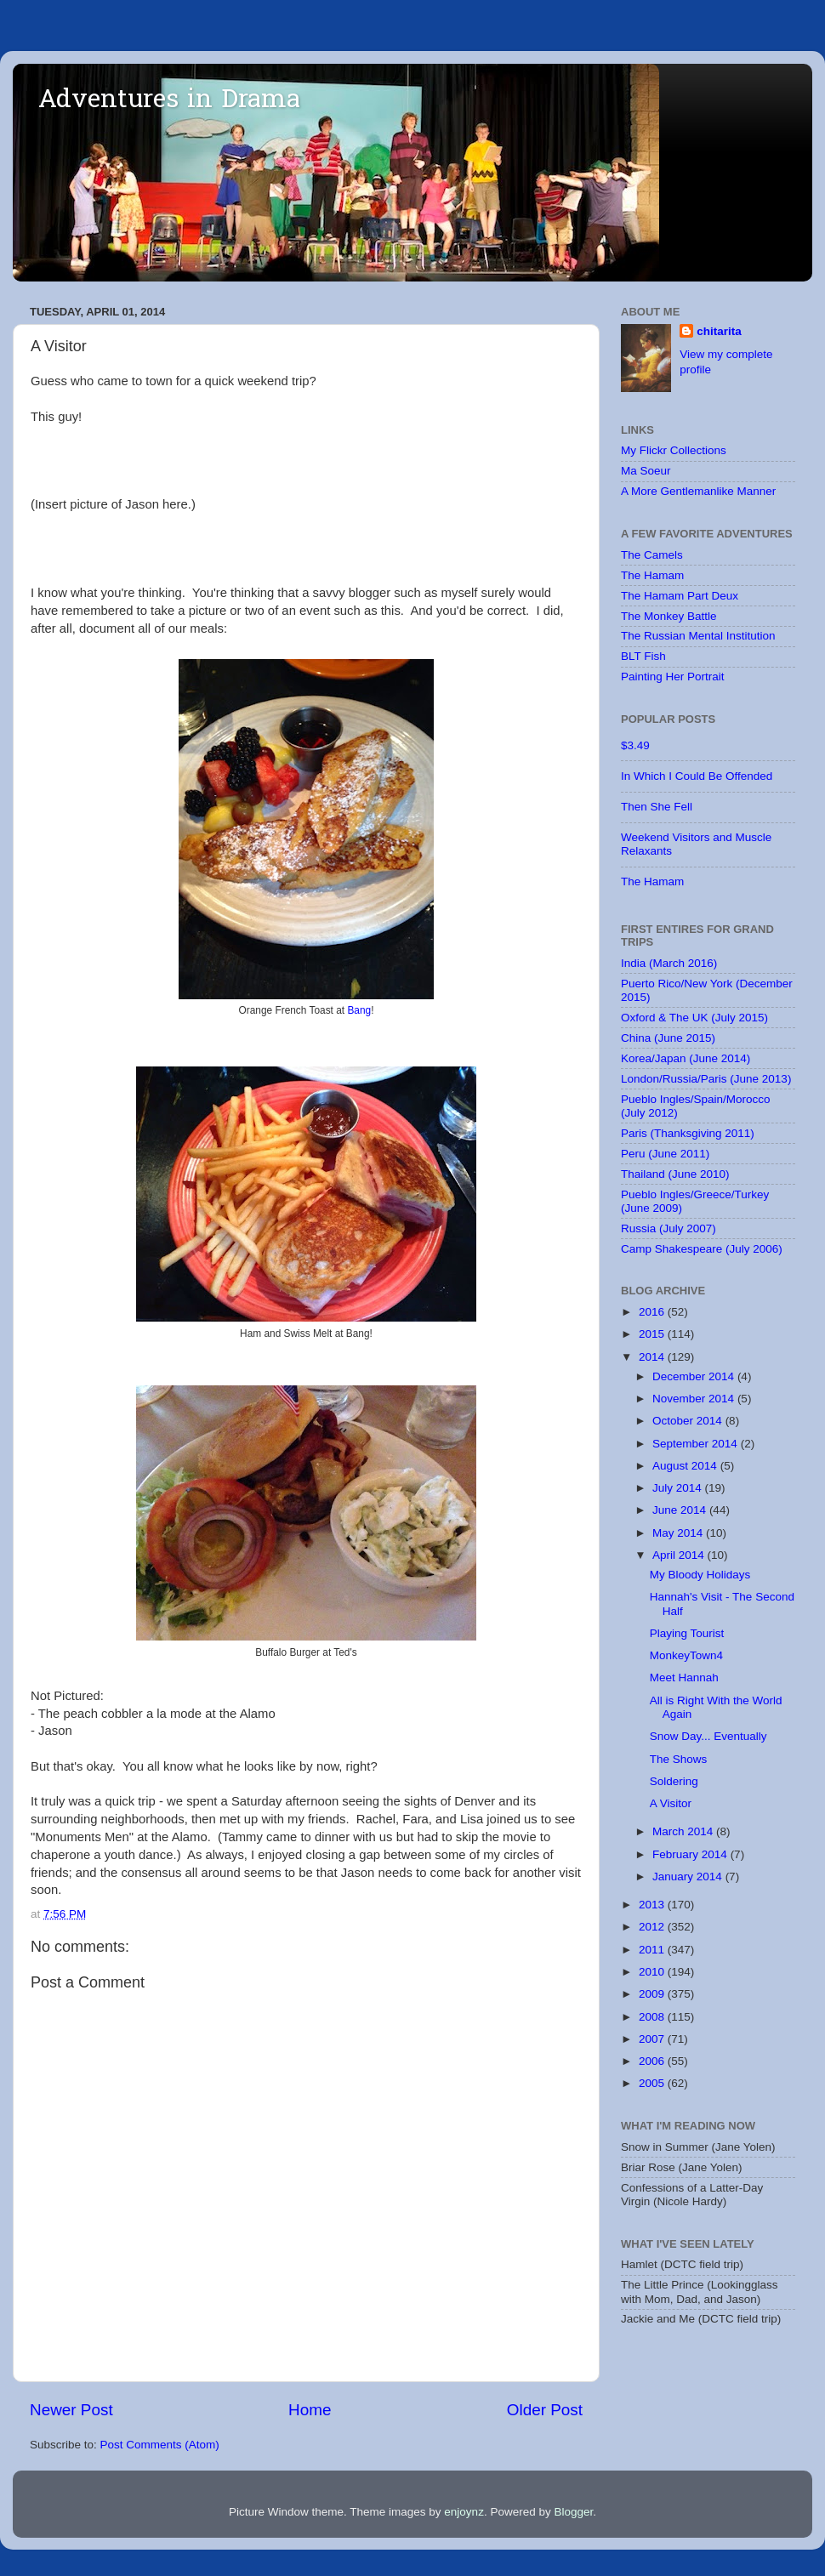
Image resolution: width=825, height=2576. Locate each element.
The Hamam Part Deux (679, 595)
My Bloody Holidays (700, 1574)
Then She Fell (656, 806)
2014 (653, 1357)
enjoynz (464, 2511)
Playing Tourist (687, 1633)
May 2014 (679, 1533)
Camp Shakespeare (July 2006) (701, 1249)
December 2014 (694, 1376)
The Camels (652, 555)
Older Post (545, 2410)
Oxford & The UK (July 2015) (694, 1017)
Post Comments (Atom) (159, 2444)
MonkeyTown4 (686, 1655)
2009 (653, 1993)
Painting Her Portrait (673, 676)
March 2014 (684, 1831)
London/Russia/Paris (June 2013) (706, 1078)
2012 (653, 1926)
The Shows (679, 1759)
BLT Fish (643, 656)
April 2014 (680, 1555)
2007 (653, 2039)
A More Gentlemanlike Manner (698, 491)
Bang (359, 1010)
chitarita (719, 331)
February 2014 (691, 1854)
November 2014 (694, 1398)
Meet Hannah (684, 1677)
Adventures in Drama (169, 101)
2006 (653, 2061)
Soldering (674, 1781)
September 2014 (696, 1443)
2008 (653, 2016)
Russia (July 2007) (668, 1228)
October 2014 (688, 1420)
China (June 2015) (668, 1038)
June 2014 (680, 1510)
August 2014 (686, 1465)
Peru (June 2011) (665, 1153)
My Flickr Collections (673, 450)
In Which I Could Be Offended (696, 776)
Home (309, 2410)
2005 (653, 2083)
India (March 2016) (669, 963)
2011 (653, 1949)
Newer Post (71, 2410)
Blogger (573, 2511)
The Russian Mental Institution (698, 635)
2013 (653, 1904)
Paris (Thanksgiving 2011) (687, 1133)
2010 (653, 1971)
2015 (653, 1334)
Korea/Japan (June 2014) (685, 1058)
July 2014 (678, 1487)
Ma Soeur (646, 470)
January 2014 (688, 1876)
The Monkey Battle (669, 616)
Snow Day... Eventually (708, 1736)
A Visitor (670, 1803)
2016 (653, 1311)
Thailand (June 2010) (675, 1174)
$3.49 (635, 745)
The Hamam (652, 575)
